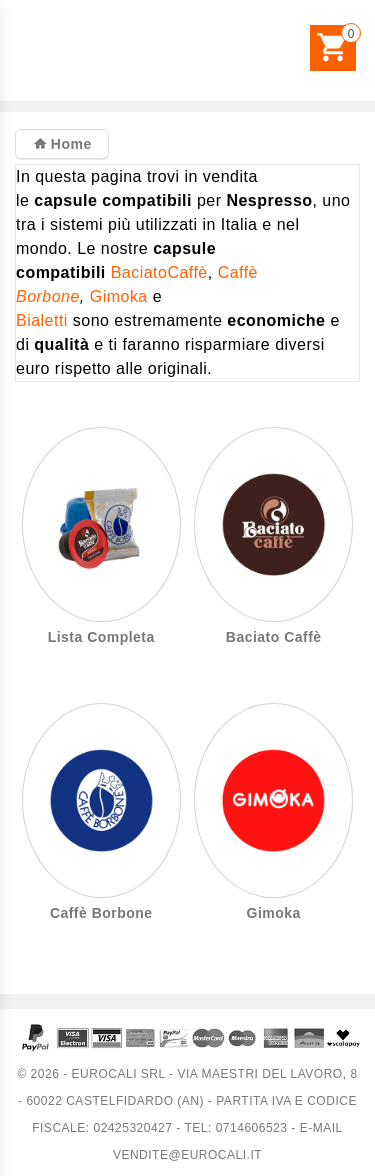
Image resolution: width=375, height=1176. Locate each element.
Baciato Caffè (274, 637)
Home (68, 144)
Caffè (238, 272)
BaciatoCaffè (159, 272)
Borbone (48, 296)
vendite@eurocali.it (187, 1155)
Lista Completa (101, 637)
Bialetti (42, 320)
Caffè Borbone (101, 913)
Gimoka (119, 296)
